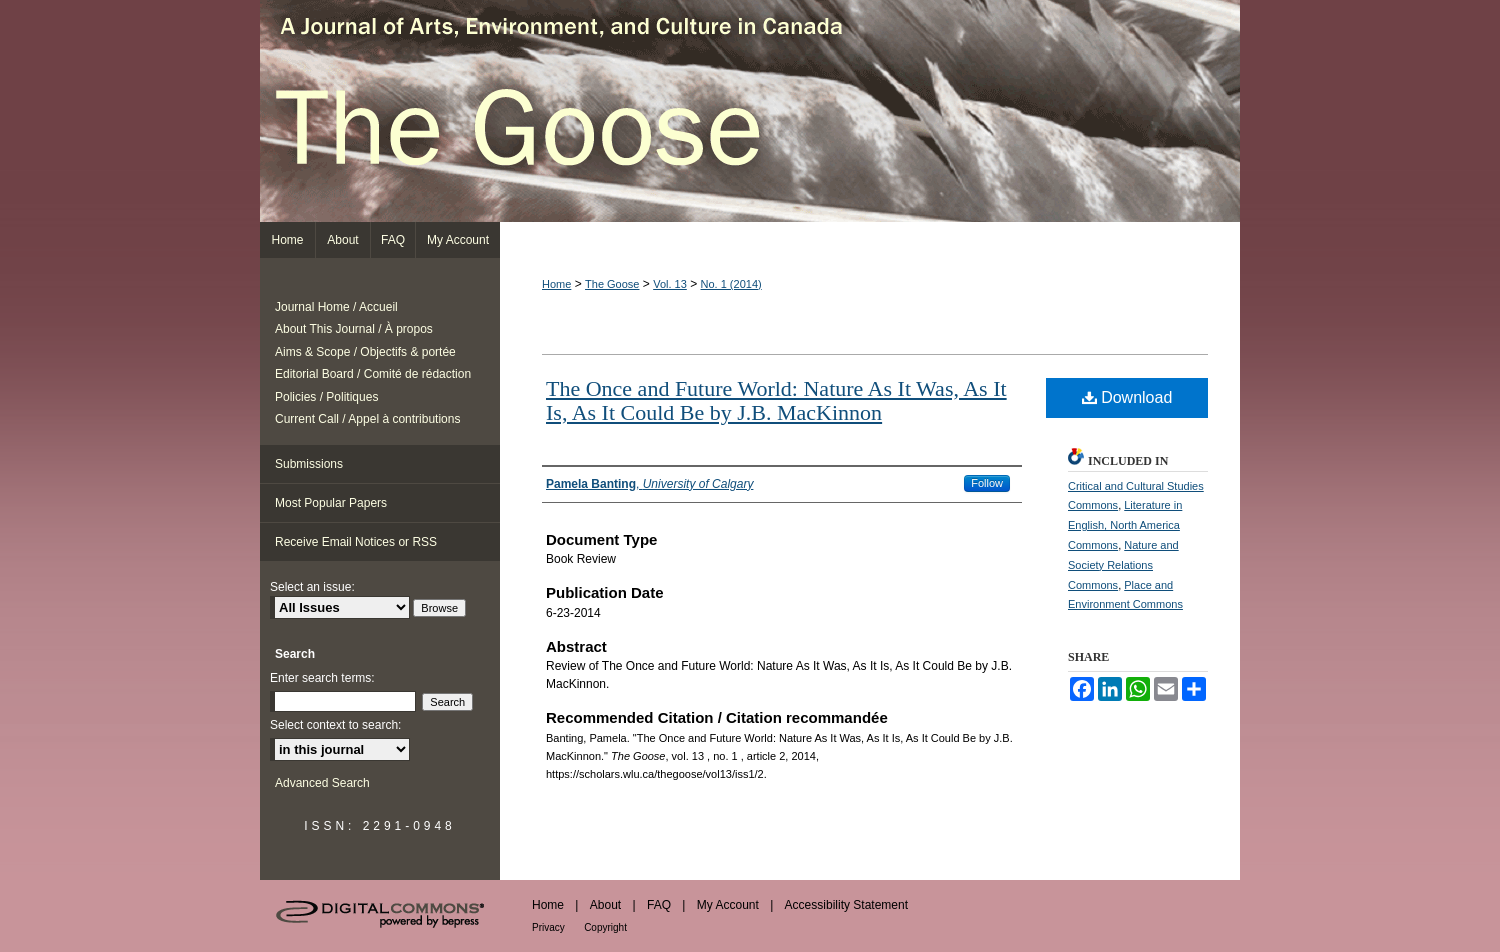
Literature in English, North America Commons (1125, 525)
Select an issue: (312, 587)
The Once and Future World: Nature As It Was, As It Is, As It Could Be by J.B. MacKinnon (776, 400)
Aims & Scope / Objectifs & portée (365, 352)
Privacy (548, 927)
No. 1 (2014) (731, 284)
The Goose (750, 111)
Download (1127, 397)
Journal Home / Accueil (336, 307)
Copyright (605, 927)
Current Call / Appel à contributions (367, 419)
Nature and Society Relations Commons (1123, 565)
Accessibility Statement (846, 905)
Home (556, 284)
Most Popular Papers (331, 503)
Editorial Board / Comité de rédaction (373, 374)
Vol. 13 (670, 284)
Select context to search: (335, 725)
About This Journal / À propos (354, 329)
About (605, 905)
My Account (728, 905)
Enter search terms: (322, 678)
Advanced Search (322, 783)
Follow (987, 483)
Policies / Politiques (326, 397)
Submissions (309, 464)
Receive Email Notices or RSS (356, 542)
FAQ (659, 905)
